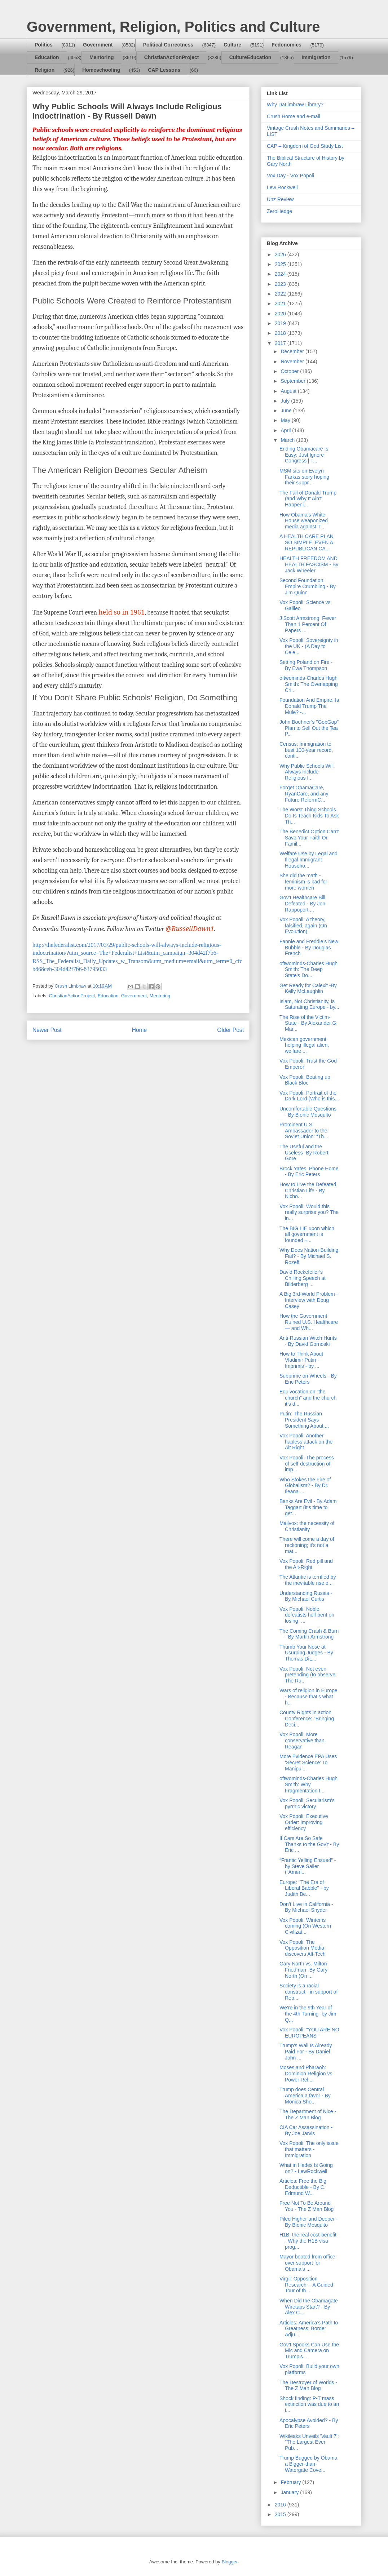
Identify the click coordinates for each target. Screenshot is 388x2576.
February (291, 2482)
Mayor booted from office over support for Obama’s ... (307, 2263)
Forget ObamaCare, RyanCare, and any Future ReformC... (304, 794)
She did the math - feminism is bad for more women (303, 882)
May (286, 420)
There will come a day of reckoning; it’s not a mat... (306, 1545)
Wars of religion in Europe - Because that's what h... (308, 1697)
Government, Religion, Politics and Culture (173, 27)
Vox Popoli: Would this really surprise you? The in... (309, 1212)
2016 (281, 2505)
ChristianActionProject (171, 57)
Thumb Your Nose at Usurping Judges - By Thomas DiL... (306, 1653)
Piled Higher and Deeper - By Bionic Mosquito (308, 2222)
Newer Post (47, 1030)
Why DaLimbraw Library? (295, 104)
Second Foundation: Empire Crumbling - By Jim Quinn (307, 586)
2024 (281, 274)
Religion (44, 70)
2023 (281, 284)
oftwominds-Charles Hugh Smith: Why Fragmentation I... (308, 1784)
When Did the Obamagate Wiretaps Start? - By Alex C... (308, 2307)
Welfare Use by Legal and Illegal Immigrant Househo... (308, 860)
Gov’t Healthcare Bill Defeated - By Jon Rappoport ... (302, 904)
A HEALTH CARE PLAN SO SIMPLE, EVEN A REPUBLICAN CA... (306, 542)
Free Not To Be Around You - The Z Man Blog (306, 2206)
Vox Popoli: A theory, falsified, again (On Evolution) (303, 926)
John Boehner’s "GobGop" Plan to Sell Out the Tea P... (309, 728)
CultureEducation (250, 57)
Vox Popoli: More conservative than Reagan (302, 1741)
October (290, 371)
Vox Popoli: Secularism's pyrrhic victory (307, 1803)
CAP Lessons (164, 70)
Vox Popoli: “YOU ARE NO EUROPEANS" (309, 2033)
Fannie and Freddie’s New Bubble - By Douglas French (308, 948)
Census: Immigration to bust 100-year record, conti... (306, 750)
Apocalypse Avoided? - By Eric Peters (308, 2423)
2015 (281, 2514)
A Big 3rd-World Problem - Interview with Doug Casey (308, 1300)
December (293, 351)
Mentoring (101, 57)
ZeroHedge (279, 211)
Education (47, 57)
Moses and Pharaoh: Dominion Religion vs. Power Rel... (306, 2074)
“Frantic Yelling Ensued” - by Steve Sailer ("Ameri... (307, 1866)
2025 (281, 264)
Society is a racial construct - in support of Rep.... (308, 1992)
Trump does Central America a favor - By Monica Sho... (305, 2096)
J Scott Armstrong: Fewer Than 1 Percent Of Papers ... (307, 624)
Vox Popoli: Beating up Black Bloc (304, 1080)
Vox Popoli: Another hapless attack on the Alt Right (305, 1442)
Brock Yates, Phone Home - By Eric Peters (309, 1172)
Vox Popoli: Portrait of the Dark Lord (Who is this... (309, 1096)
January (290, 2492)
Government (98, 45)
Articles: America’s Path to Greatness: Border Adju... (308, 2329)
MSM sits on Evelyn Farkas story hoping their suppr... (304, 477)
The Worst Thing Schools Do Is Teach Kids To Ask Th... (309, 816)
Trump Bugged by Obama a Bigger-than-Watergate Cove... (308, 2464)
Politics (44, 45)
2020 (281, 313)
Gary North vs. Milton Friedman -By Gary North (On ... (303, 1970)
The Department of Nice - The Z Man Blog (307, 2114)
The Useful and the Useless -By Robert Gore (304, 1153)
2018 (281, 333)
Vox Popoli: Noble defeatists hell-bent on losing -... (306, 1615)
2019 (281, 323)
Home (139, 1030)
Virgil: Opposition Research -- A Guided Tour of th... (306, 2285)
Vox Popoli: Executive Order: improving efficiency (303, 1822)
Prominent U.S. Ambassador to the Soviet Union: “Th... (303, 1131)
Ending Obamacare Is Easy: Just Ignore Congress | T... (303, 455)
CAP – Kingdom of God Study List (305, 146)
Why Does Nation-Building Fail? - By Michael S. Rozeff (308, 1256)
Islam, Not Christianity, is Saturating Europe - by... (309, 1004)
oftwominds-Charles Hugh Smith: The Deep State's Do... (308, 970)
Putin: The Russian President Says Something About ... (304, 1420)
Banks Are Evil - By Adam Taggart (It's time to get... (308, 1507)
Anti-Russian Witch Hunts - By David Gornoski (308, 1341)
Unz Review (280, 199)
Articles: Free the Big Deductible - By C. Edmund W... (302, 2187)
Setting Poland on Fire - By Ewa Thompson (305, 665)
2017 (281, 343)
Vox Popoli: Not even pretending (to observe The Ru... (307, 1675)
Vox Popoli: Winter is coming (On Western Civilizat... (305, 1926)
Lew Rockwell (282, 187)
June (287, 410)
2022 (281, 294)
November (293, 361)
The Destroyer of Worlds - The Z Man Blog (308, 2385)
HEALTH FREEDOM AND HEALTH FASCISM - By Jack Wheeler (308, 564)
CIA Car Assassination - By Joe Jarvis (305, 2130)
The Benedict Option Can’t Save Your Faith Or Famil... (309, 838)
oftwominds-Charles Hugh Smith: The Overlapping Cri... (308, 684)
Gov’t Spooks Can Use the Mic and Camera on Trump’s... (309, 2351)
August (289, 391)
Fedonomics (286, 45)
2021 (281, 303)
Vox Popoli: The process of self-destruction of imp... (306, 1464)
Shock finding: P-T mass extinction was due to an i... (309, 2404)
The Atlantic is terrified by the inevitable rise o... (307, 1580)
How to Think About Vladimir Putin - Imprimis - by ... (301, 1360)
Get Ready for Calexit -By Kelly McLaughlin (308, 988)
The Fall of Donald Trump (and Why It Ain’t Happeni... (307, 499)
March (288, 440)
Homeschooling (101, 70)
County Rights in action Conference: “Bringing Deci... (306, 1719)
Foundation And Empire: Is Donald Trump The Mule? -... (309, 706)
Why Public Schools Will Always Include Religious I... (306, 772)
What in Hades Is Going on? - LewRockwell (306, 2168)
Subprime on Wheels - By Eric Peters (308, 1379)
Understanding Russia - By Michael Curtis (305, 1596)
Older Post (230, 1030)
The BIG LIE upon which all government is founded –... (306, 1234)
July (286, 401)
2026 (281, 254)
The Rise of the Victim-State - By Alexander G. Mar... (308, 1023)
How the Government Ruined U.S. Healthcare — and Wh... (308, 1322)
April (286, 430)
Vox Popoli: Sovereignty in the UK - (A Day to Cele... (308, 646)
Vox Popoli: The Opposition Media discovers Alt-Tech (302, 1948)
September (294, 381)
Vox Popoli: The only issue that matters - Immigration (309, 2149)
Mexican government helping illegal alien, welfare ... (304, 1045)
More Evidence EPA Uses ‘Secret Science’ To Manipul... (308, 1762)
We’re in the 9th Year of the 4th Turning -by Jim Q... (307, 2014)
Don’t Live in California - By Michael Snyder (306, 1907)
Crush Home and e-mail (293, 116)
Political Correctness (168, 45)
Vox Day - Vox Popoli (290, 175)
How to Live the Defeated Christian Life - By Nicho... (307, 1190)
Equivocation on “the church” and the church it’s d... (307, 1398)
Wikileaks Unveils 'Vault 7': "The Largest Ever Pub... (309, 2442)
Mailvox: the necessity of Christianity (307, 1526)
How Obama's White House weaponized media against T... (303, 521)
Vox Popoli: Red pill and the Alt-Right (306, 1564)
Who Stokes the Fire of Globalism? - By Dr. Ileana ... (305, 1486)
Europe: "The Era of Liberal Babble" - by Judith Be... (304, 1888)
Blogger (229, 2561)
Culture (232, 45)
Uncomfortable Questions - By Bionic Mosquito (307, 1112)
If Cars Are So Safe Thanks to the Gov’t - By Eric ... (309, 1844)
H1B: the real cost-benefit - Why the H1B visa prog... (307, 2241)
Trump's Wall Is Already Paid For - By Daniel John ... (305, 2052)
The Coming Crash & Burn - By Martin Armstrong (309, 1634)
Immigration (316, 57)
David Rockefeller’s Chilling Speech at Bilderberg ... (302, 1278)
